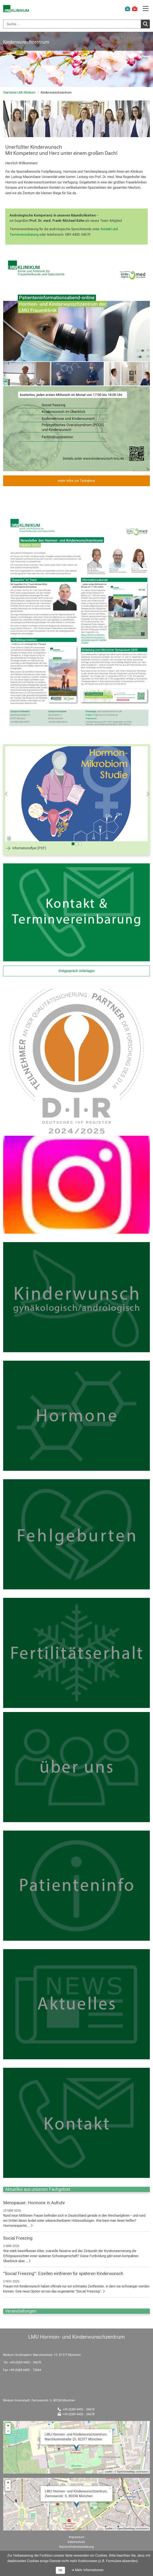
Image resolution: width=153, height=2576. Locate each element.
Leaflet (108, 2471)
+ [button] (8, 2425)
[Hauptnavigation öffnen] (145, 9)
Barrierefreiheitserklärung (76, 2547)
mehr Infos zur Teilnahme (76, 481)
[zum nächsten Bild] (147, 794)
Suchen (146, 24)
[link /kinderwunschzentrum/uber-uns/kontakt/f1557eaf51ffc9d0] (76, 912)
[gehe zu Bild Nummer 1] (76, 844)
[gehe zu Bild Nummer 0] (73, 844)
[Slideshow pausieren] (8, 838)
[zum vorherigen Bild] (6, 794)
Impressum (76, 2537)
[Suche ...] (72, 24)
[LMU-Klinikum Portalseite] (18, 9)
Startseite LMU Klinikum (19, 92)
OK (60, 2570)
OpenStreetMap (126, 2471)
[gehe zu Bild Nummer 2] (80, 844)
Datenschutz (76, 2542)
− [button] (8, 2431)
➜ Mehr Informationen (87, 2570)
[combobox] (76, 24)
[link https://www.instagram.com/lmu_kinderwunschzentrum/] (76, 1185)
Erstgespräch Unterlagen (77, 971)
